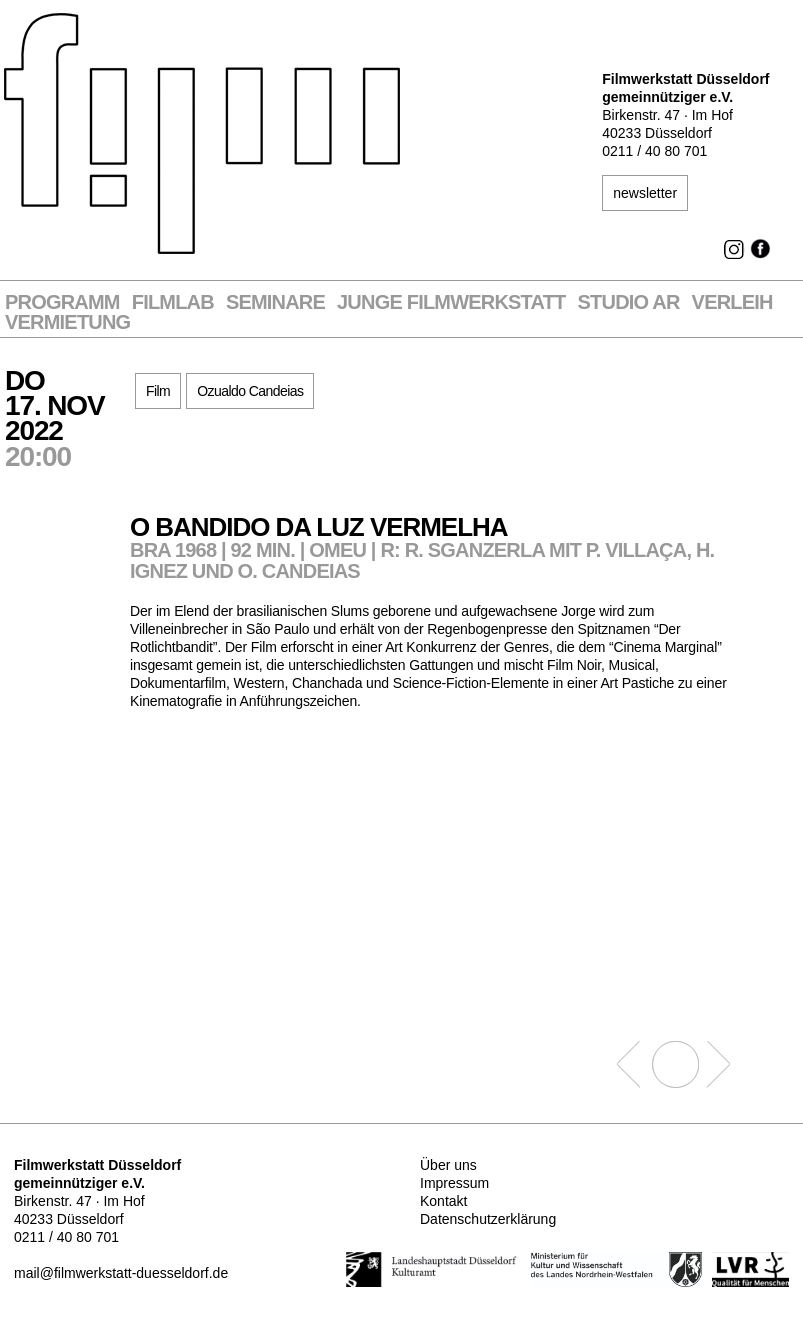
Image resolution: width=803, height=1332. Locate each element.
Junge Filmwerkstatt (451, 302)
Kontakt (443, 1201)
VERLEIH (732, 302)
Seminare (275, 302)
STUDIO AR (629, 302)
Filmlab (173, 302)
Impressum (454, 1183)
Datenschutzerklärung (488, 1219)
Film (158, 391)
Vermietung (67, 322)
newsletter (645, 193)
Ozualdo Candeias (250, 391)
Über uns (448, 1165)
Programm (62, 302)
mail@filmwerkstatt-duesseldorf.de (121, 1273)
